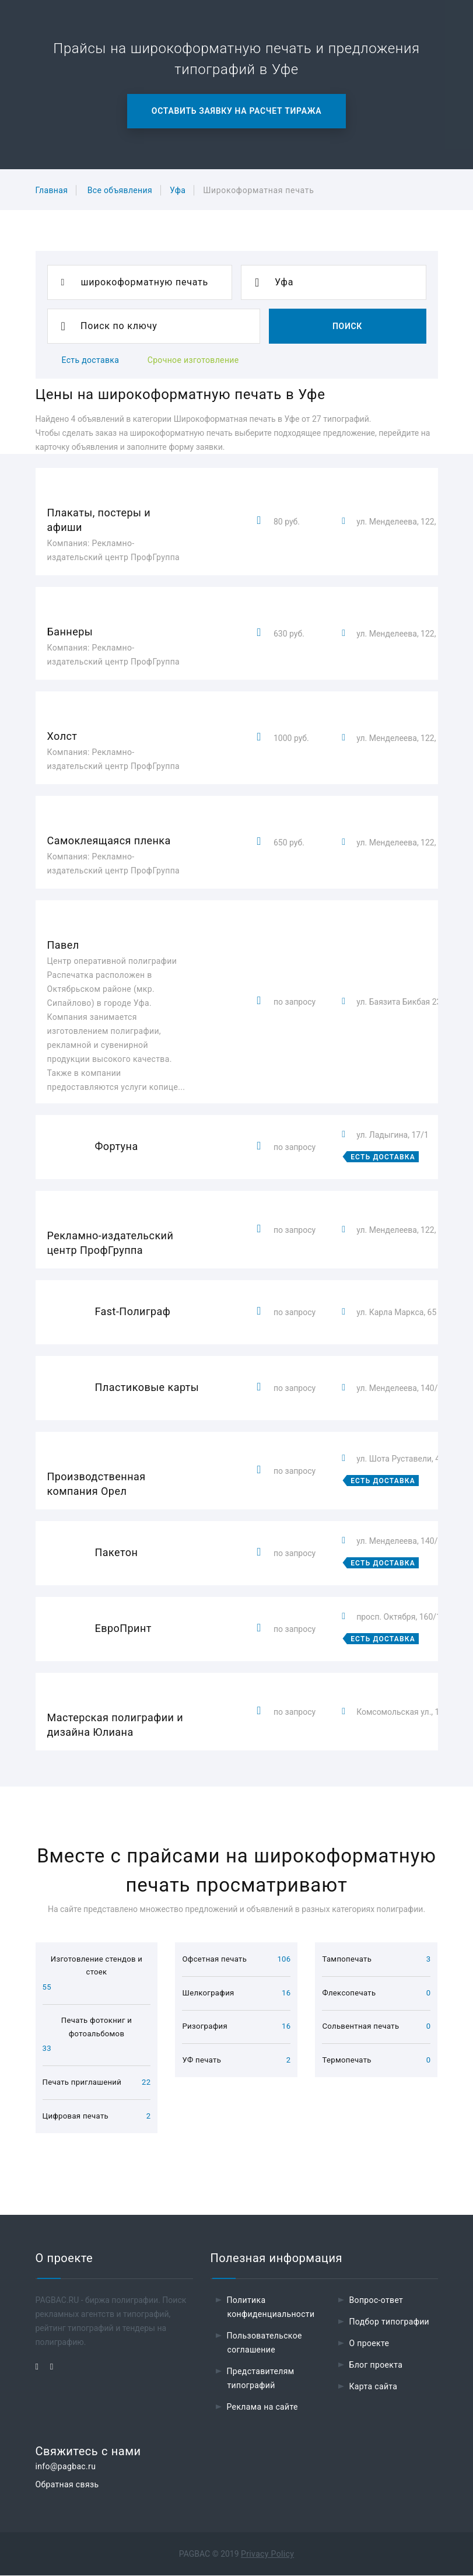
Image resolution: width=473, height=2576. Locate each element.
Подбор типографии (389, 2322)
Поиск (347, 326)
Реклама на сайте (262, 2407)
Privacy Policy (267, 2554)
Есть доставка (91, 360)
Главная (52, 190)
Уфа (177, 190)
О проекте (369, 2343)
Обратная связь (67, 2485)
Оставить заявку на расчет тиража (236, 111)
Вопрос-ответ (376, 2300)
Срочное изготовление (193, 360)
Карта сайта (373, 2387)
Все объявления (119, 190)
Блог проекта (376, 2365)
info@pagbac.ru (66, 2467)
